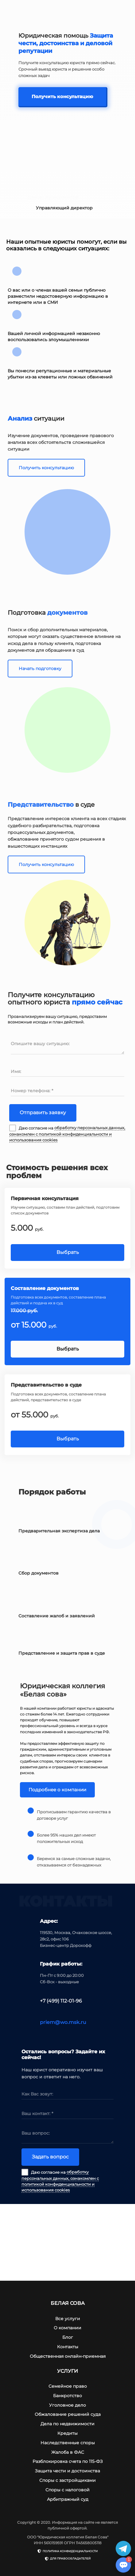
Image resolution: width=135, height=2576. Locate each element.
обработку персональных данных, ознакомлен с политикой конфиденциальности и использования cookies (67, 1134)
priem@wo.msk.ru (63, 2022)
